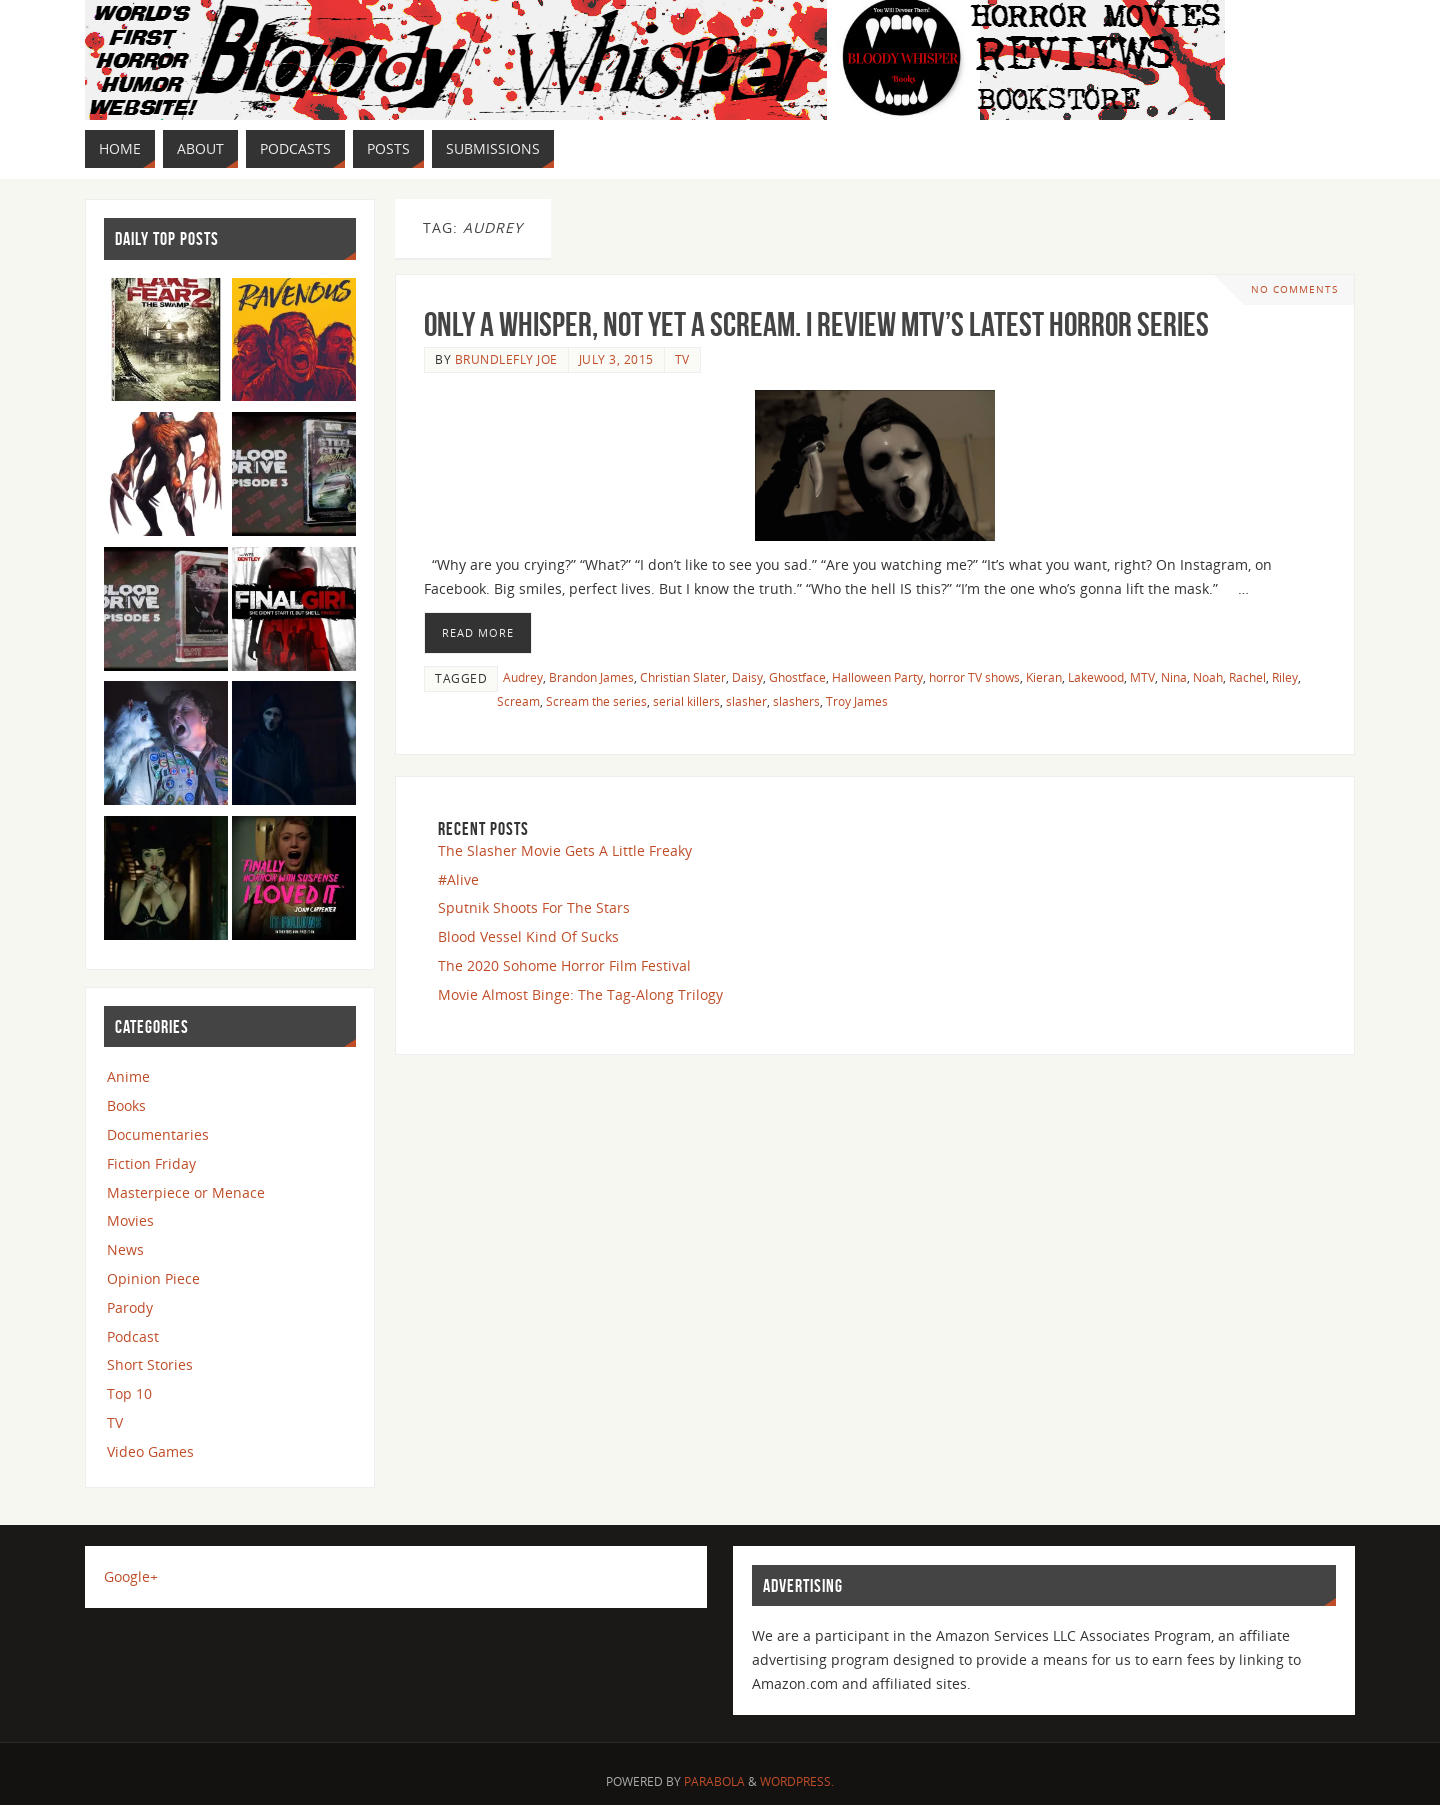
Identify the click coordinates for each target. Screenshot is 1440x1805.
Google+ (131, 1576)
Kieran (1044, 677)
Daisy (747, 677)
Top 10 (129, 1393)
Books (126, 1105)
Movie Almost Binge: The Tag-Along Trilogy (580, 994)
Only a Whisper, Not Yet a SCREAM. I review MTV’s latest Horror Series (816, 324)
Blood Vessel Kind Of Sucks (528, 936)
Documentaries (158, 1134)
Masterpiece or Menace (186, 1192)
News (125, 1249)
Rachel (1247, 677)
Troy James (857, 701)
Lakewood (1096, 677)
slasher (746, 701)
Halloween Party (877, 677)
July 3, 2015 (616, 359)
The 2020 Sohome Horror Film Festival (564, 965)
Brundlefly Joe (506, 359)
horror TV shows (974, 677)
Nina (1174, 677)
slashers (796, 701)
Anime (128, 1076)
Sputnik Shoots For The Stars (534, 907)
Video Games (150, 1451)
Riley (1285, 677)
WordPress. (797, 1781)
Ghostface (797, 677)
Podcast (133, 1336)
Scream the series (596, 701)
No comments (1294, 289)
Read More (478, 632)
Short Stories (150, 1364)
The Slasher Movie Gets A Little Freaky (565, 850)
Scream (518, 701)
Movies (130, 1220)
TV (682, 359)
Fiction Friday (151, 1163)
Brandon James (591, 677)
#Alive (458, 879)
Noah (1208, 677)
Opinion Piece (153, 1278)
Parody (130, 1307)
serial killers (686, 701)
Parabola (714, 1781)
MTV (1142, 677)
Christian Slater (683, 677)
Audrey (523, 677)
